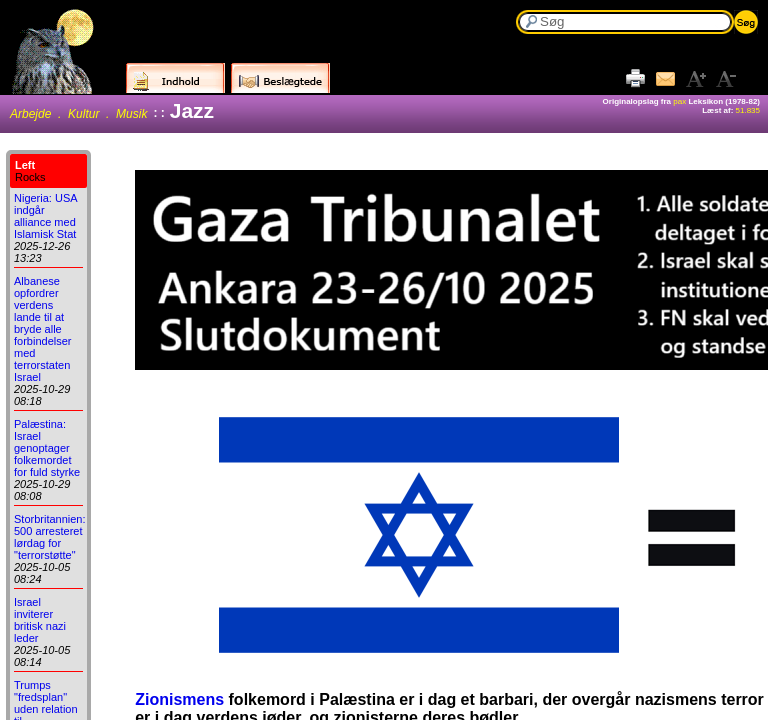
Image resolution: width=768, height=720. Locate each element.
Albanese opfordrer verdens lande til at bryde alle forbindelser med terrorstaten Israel (42, 329)
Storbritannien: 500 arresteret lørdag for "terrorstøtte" (50, 537)
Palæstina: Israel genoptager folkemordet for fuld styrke (47, 448)
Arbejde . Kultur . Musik (78, 114)
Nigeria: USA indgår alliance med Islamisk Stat (45, 216)
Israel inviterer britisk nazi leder (40, 620)
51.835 (748, 110)
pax (679, 101)
